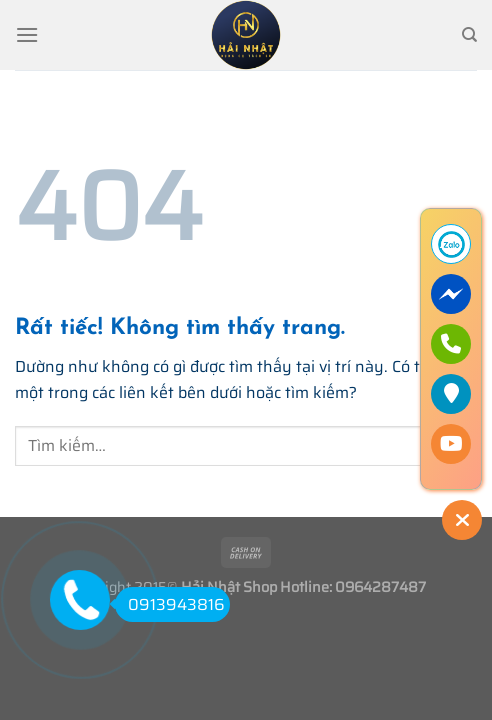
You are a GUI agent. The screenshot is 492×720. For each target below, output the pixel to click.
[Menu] (27, 34)
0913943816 (170, 604)
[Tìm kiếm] (469, 35)
